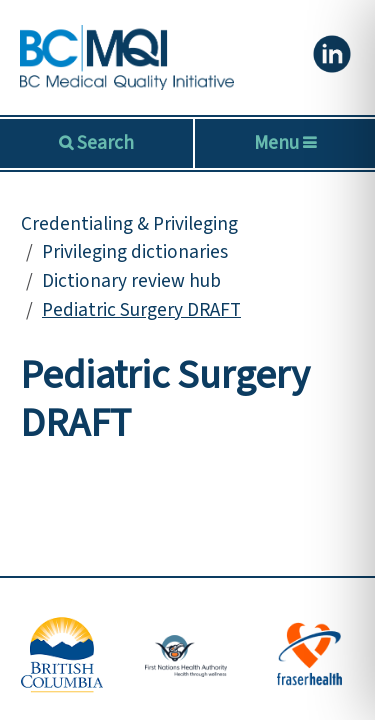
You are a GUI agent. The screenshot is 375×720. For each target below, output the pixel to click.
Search (103, 143)
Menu (285, 143)
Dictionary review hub (131, 281)
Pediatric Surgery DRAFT (141, 310)
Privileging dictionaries (135, 252)
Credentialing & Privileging (129, 224)
